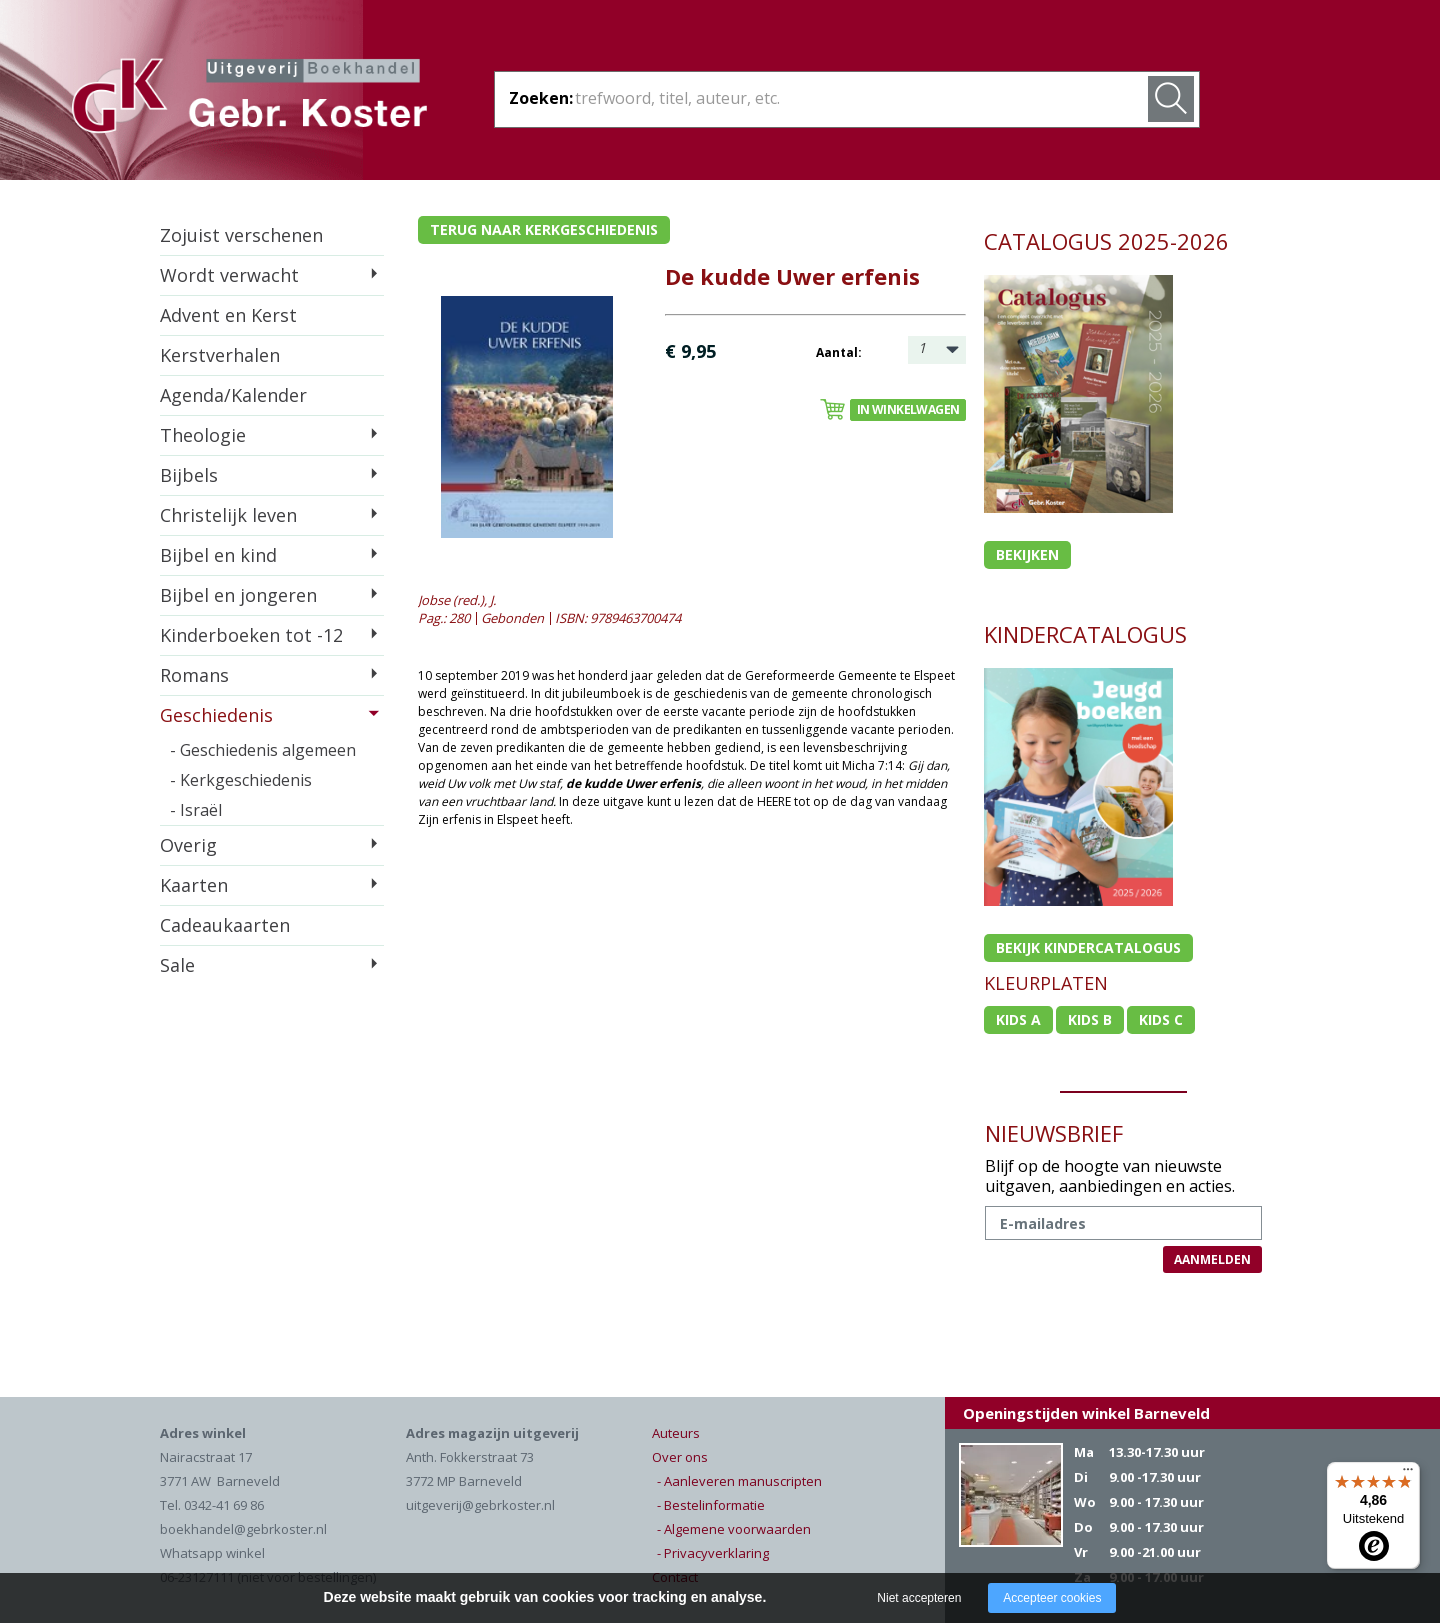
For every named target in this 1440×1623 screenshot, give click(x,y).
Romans (194, 675)
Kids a (1018, 1019)
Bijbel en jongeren (238, 595)
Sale (177, 965)
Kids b (1090, 1019)
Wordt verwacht (229, 275)
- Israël (196, 810)
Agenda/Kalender (233, 395)
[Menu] (1408, 1474)
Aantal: (839, 352)
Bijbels (189, 475)
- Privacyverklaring (713, 1553)
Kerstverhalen (220, 355)
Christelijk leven (228, 515)
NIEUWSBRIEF (1054, 1133)
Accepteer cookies (1052, 1598)
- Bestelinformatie (711, 1505)
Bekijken (1027, 554)
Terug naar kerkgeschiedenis (544, 229)
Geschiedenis (216, 715)
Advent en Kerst (228, 315)
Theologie (203, 435)
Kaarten (194, 885)
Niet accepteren (919, 1598)
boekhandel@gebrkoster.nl (243, 1529)
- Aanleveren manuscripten (739, 1481)
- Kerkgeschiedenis (241, 780)
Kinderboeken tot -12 (251, 635)
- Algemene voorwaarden (734, 1529)
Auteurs (676, 1433)
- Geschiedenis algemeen (263, 750)
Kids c (1161, 1019)
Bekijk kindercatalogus (1088, 947)
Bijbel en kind (218, 555)
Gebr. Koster (249, 99)
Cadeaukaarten (225, 925)
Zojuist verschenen (241, 235)
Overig (188, 845)
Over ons (680, 1457)
